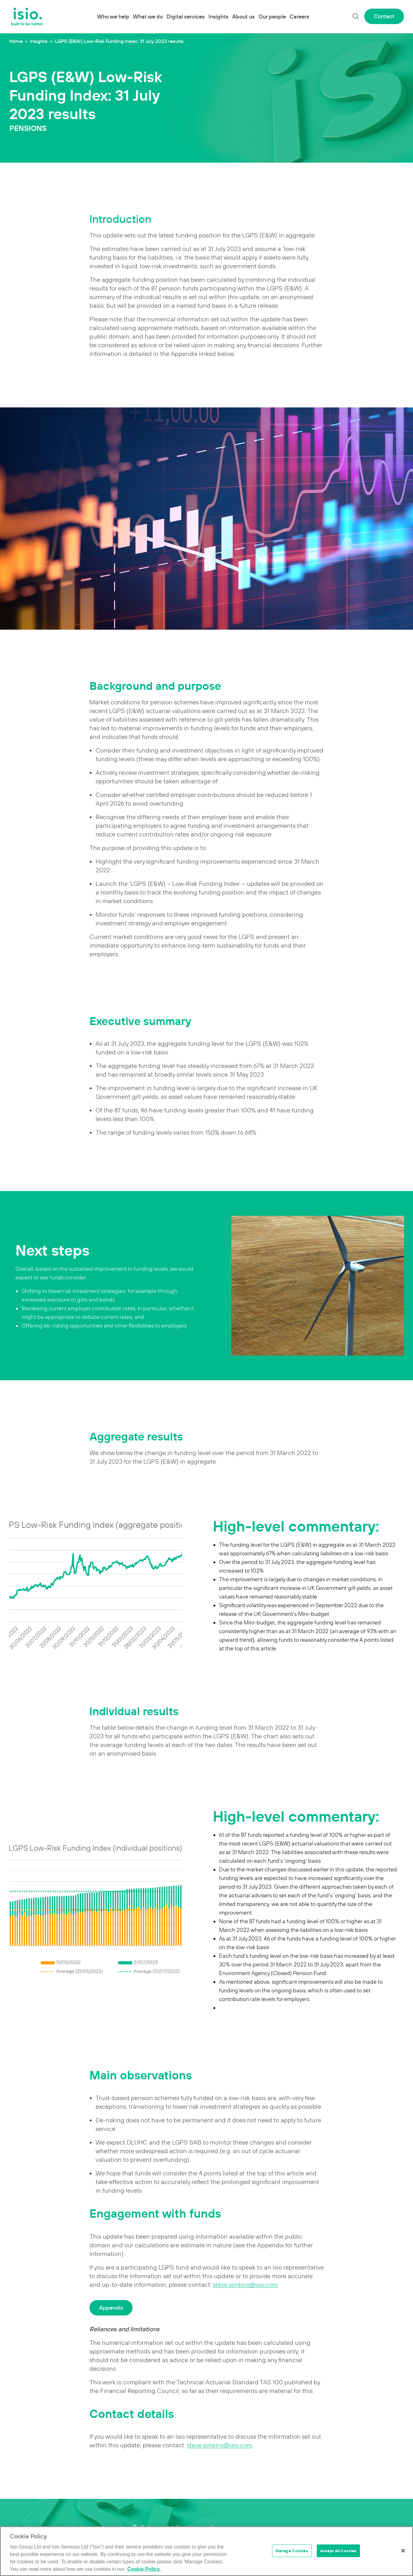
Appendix (111, 2307)
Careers (299, 16)
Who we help (113, 16)
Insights (219, 16)
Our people (272, 16)
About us (243, 16)
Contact (384, 16)
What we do (148, 16)
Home (16, 41)
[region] (206, 2551)
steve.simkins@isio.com (245, 2284)
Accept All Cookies (338, 2550)
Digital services (186, 16)
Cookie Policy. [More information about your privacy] (144, 2569)
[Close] (403, 2550)
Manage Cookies (291, 2550)
